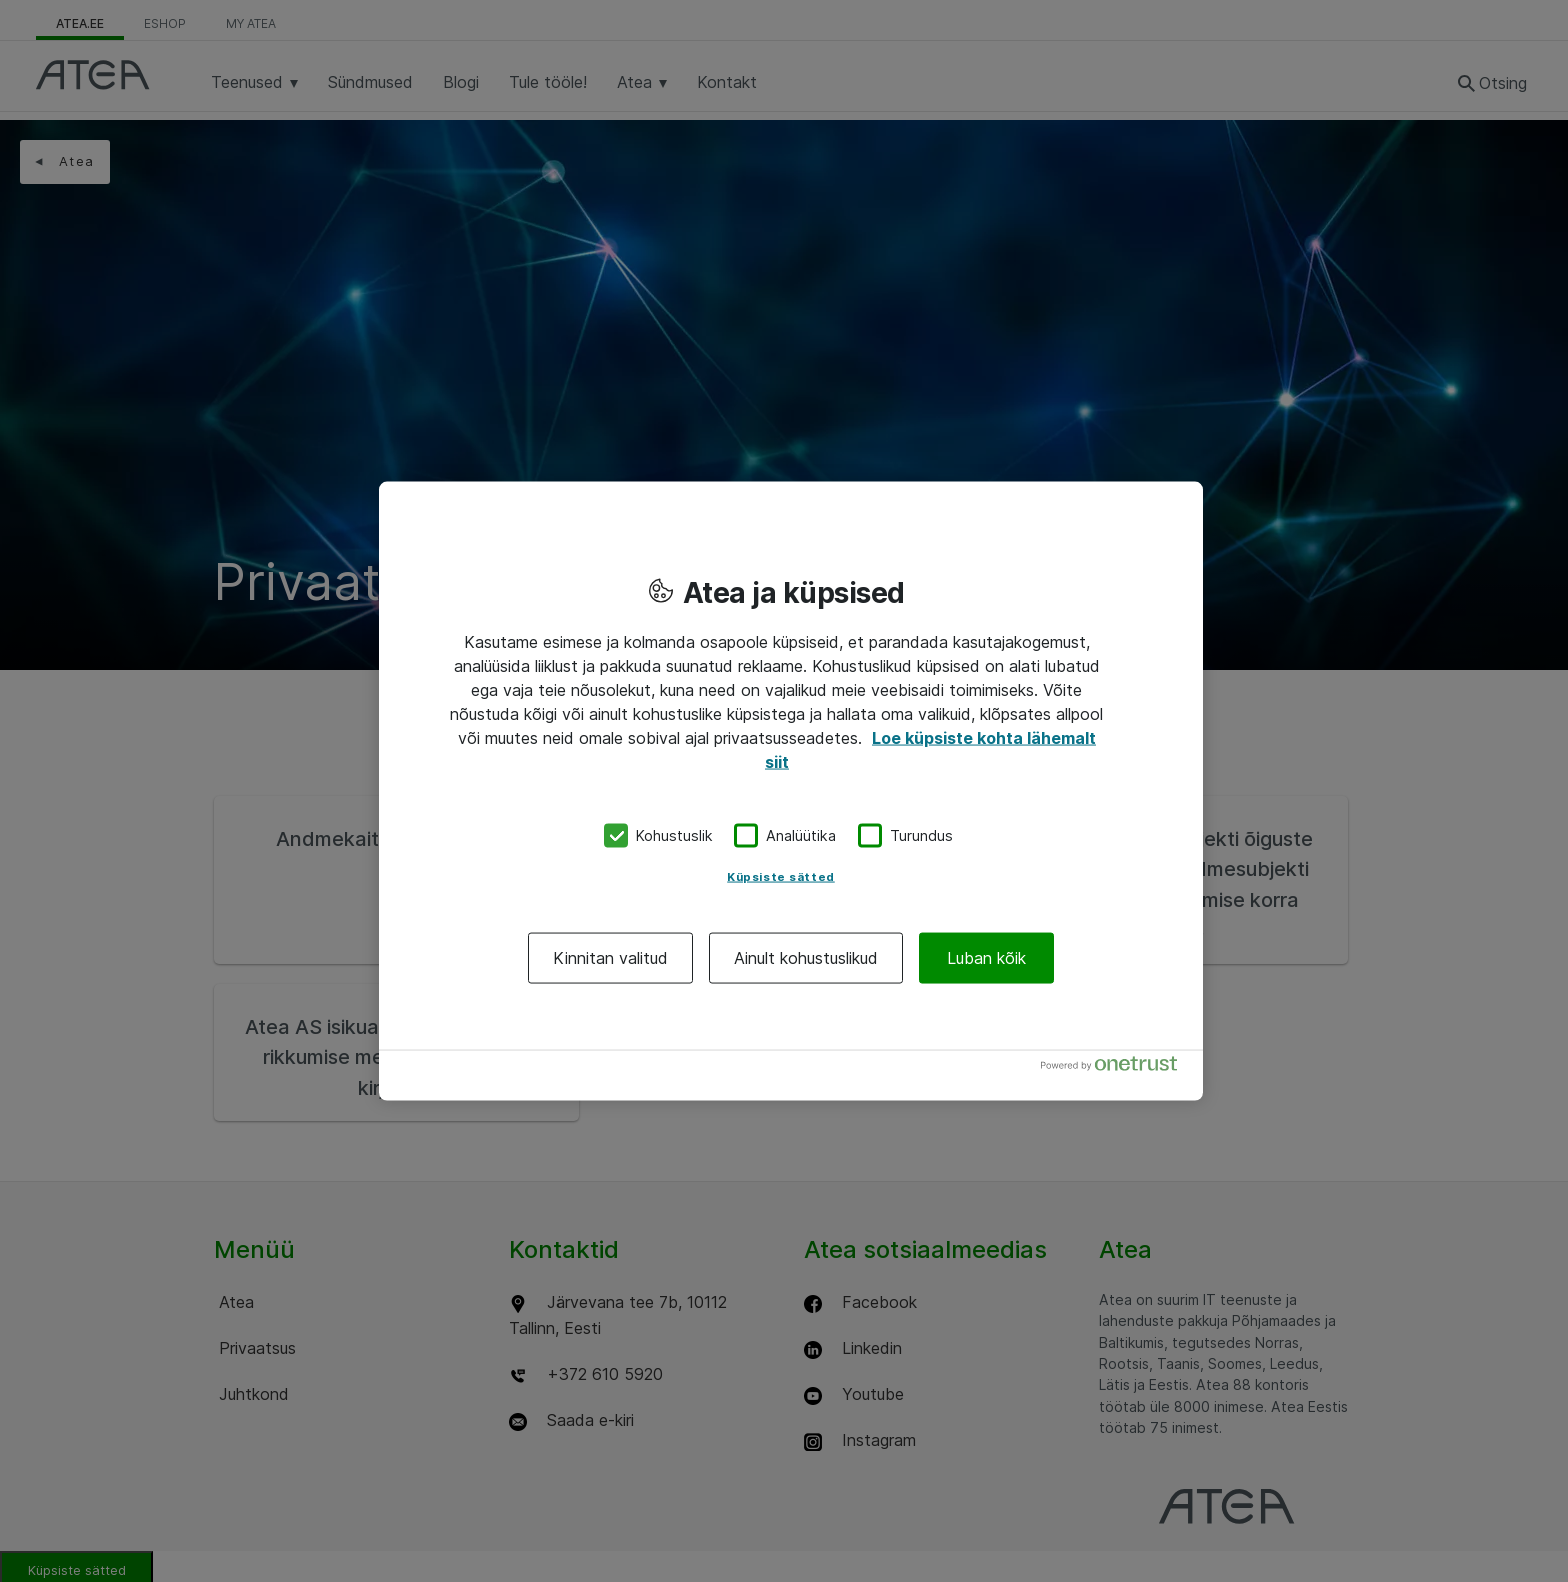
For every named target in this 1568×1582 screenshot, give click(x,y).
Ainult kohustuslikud (806, 957)
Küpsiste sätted (781, 876)
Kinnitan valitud (610, 957)
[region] (791, 791)
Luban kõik (986, 957)
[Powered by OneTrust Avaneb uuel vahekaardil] (1117, 1067)
